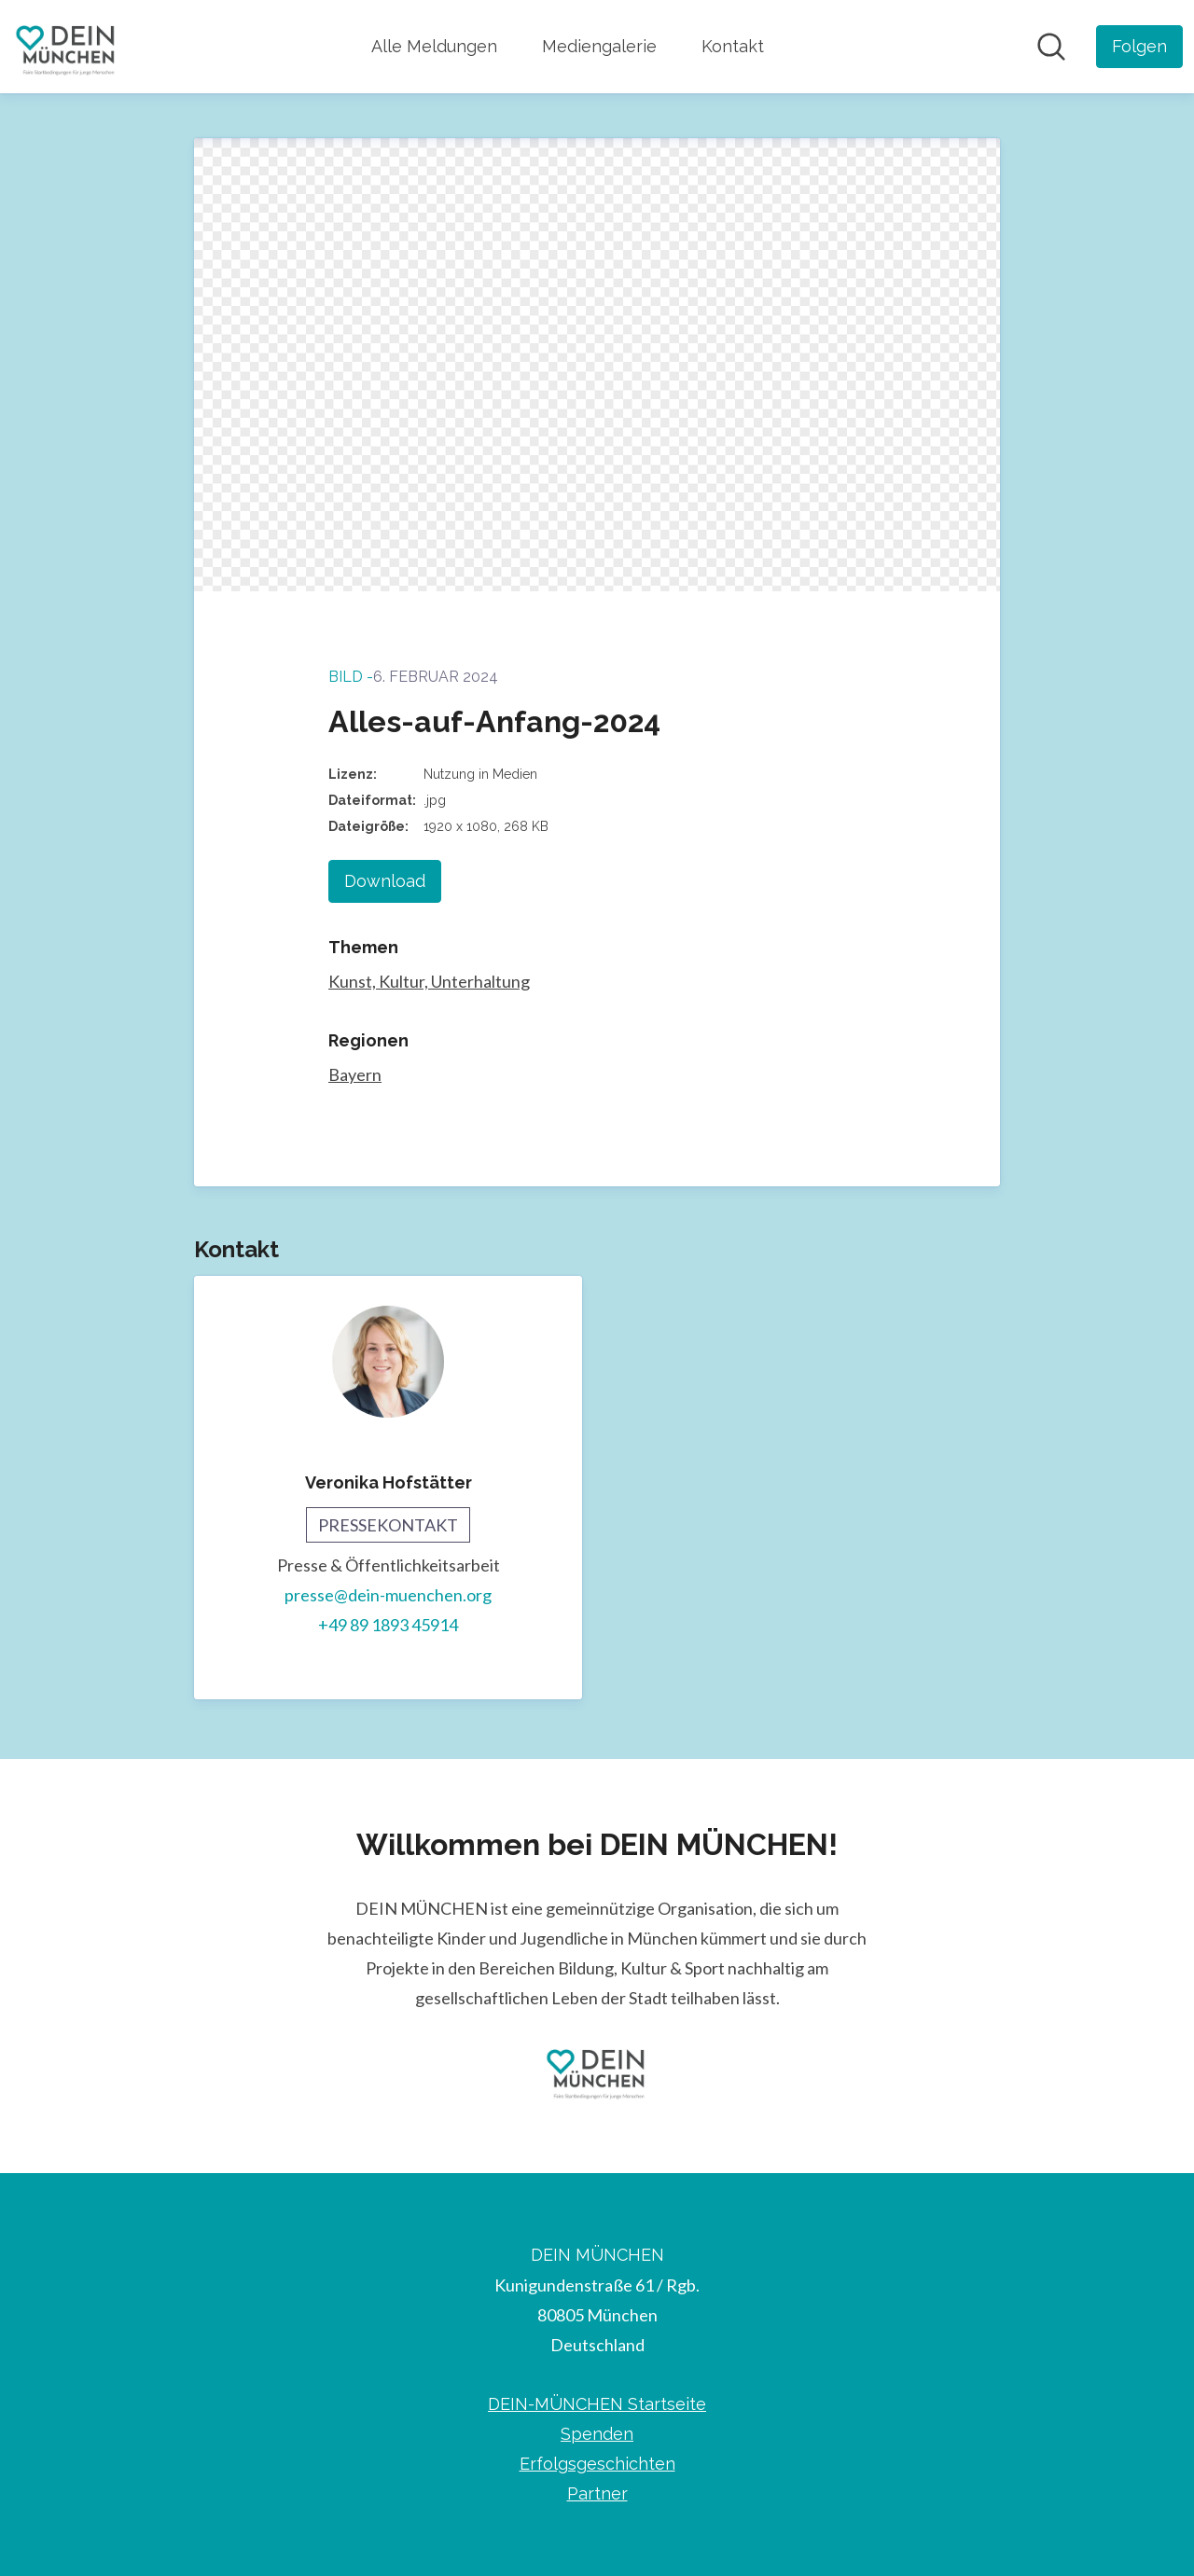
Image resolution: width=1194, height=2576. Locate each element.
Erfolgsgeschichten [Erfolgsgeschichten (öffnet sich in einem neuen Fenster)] (597, 2463)
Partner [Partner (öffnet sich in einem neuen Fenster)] (597, 2493)
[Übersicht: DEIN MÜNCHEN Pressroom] (66, 46)
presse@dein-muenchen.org (388, 1595)
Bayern (355, 1074)
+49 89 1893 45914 (388, 1624)
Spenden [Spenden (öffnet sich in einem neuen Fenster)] (597, 2434)
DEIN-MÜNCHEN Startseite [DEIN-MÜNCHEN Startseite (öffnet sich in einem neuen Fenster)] (597, 2404)
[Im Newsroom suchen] (1051, 47)
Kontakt (732, 46)
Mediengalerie (599, 46)
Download (384, 881)
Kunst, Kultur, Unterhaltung (429, 981)
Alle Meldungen (434, 46)
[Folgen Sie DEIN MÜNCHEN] (1139, 46)
